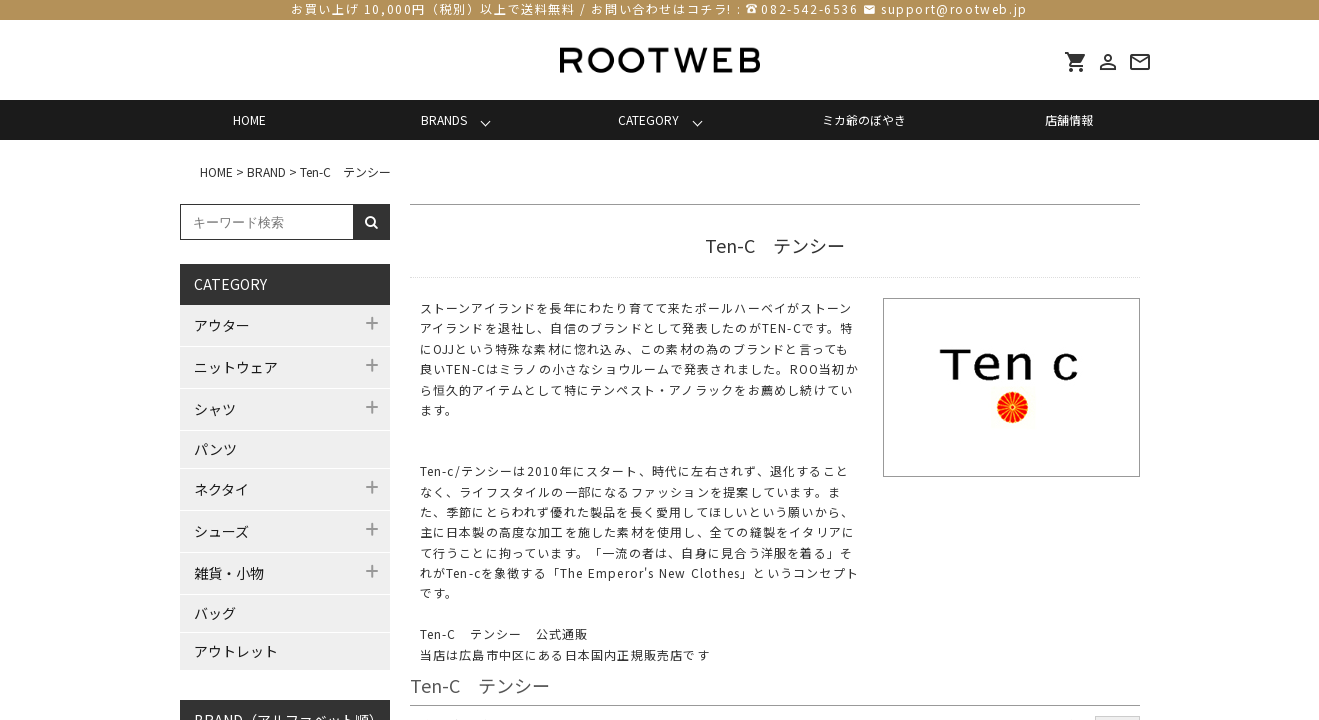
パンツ (215, 449)
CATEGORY (648, 119)
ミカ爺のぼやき (864, 119)
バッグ (215, 613)
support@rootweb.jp (954, 8)
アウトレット (236, 651)
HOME (249, 119)
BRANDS (444, 119)
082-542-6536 (809, 8)
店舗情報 (1069, 119)
